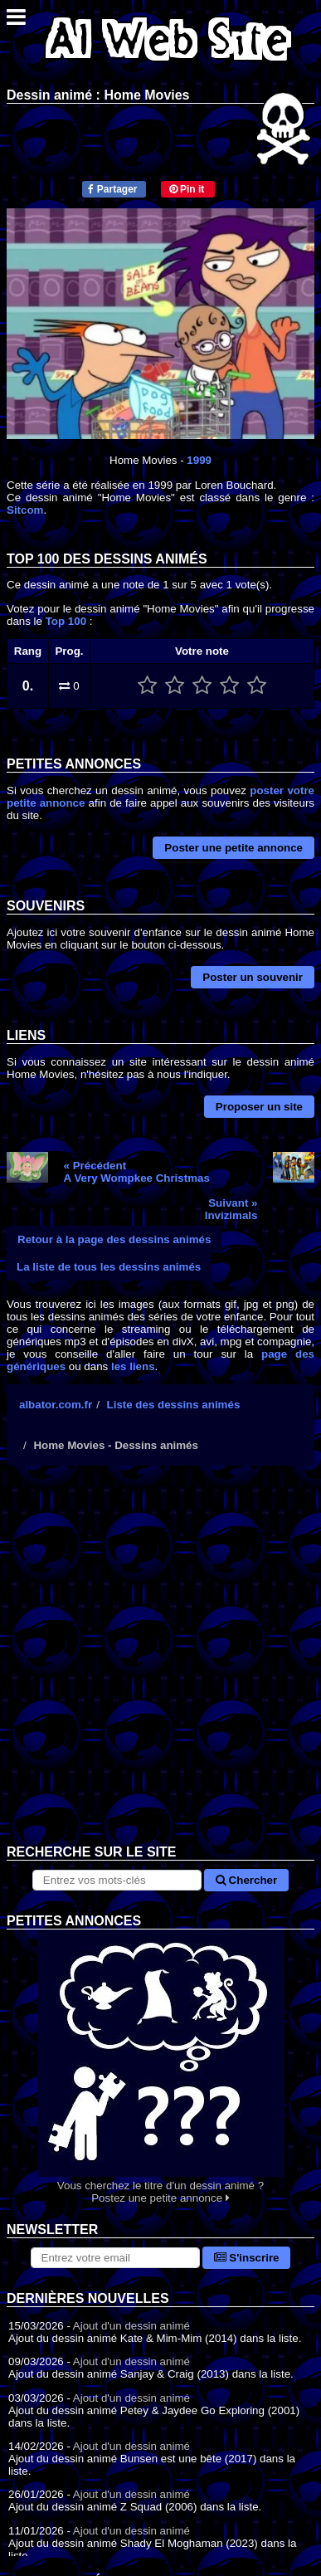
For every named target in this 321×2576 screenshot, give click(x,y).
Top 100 (66, 621)
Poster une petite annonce (233, 848)
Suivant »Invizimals (231, 1209)
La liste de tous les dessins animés (109, 1267)
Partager (112, 189)
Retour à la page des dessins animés (114, 1239)
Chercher (246, 1880)
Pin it (187, 189)
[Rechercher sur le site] (117, 1880)
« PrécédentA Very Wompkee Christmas (137, 1171)
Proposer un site (259, 1106)
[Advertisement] (160, 1667)
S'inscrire (247, 2258)
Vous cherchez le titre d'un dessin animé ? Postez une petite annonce (160, 2067)
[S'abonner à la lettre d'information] (115, 2257)
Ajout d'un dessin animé (131, 2326)
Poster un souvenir (252, 977)
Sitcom (25, 510)
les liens (133, 1366)
